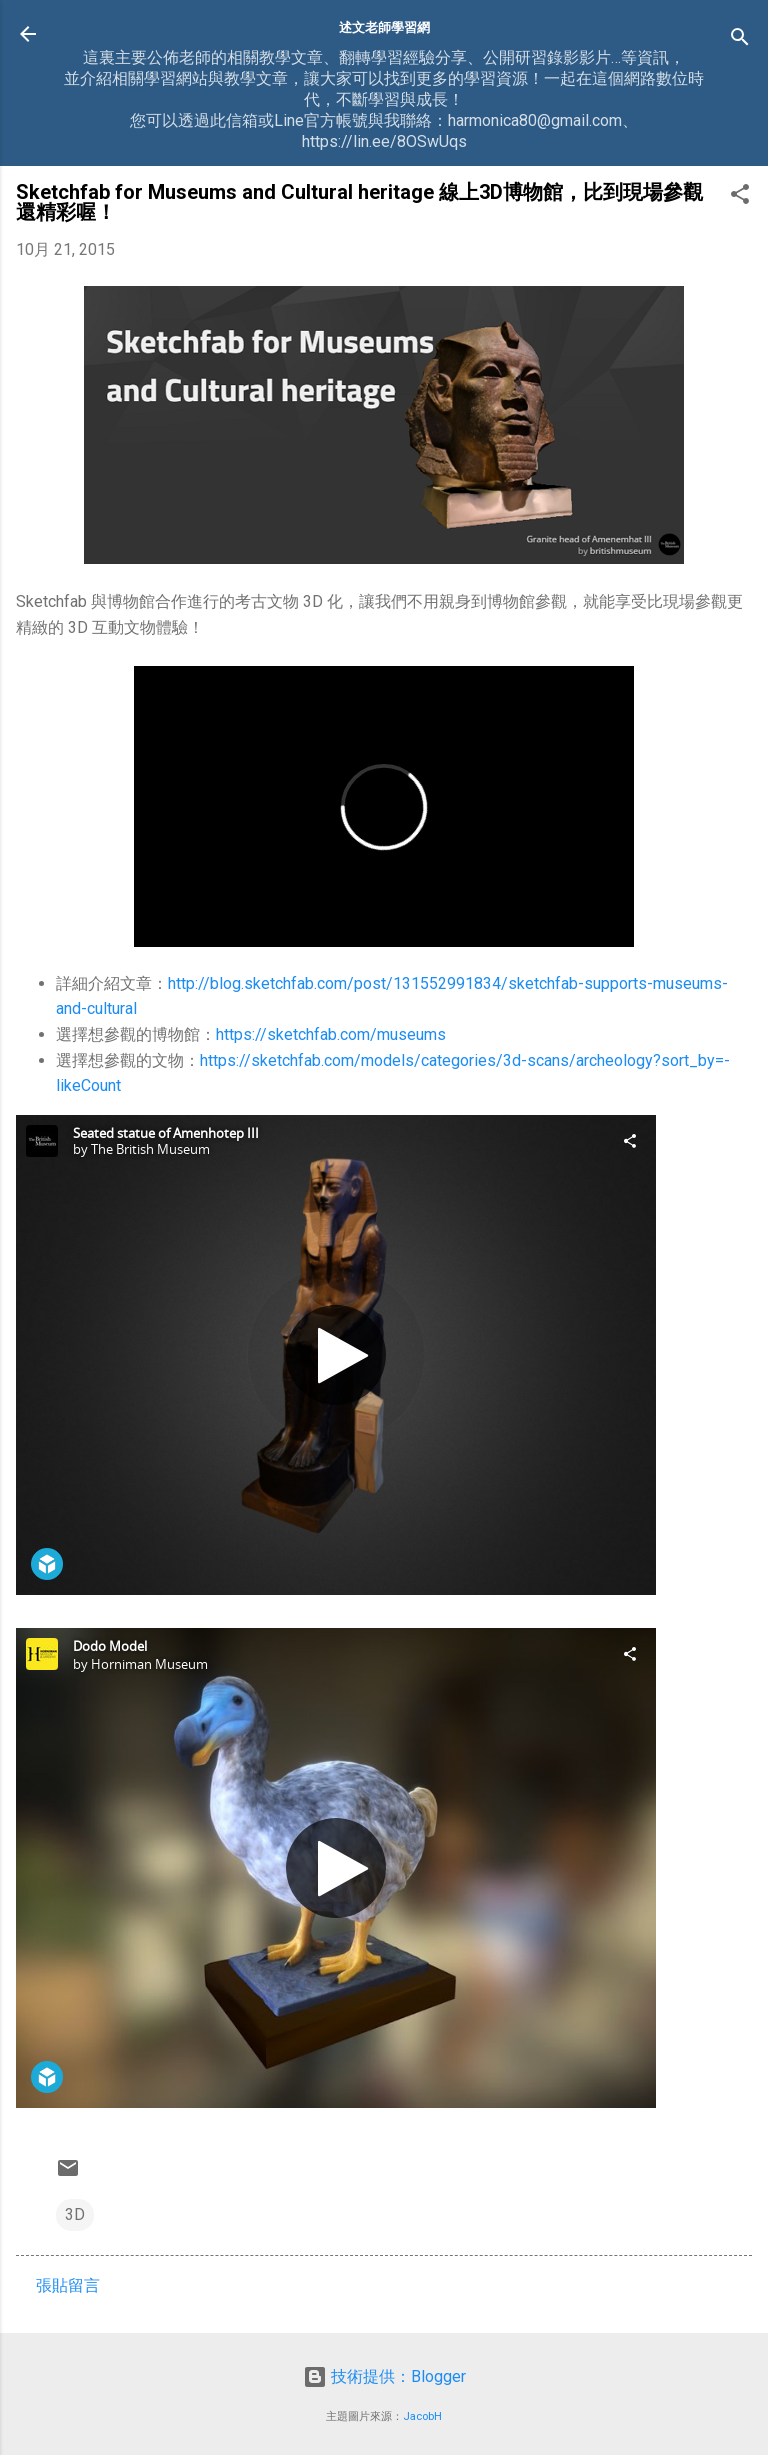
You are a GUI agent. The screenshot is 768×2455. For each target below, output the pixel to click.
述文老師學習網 (384, 27)
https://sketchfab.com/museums (331, 1034)
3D (75, 2214)
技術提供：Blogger (384, 2376)
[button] (740, 197)
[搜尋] (740, 40)
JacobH (422, 2416)
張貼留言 (68, 2285)
